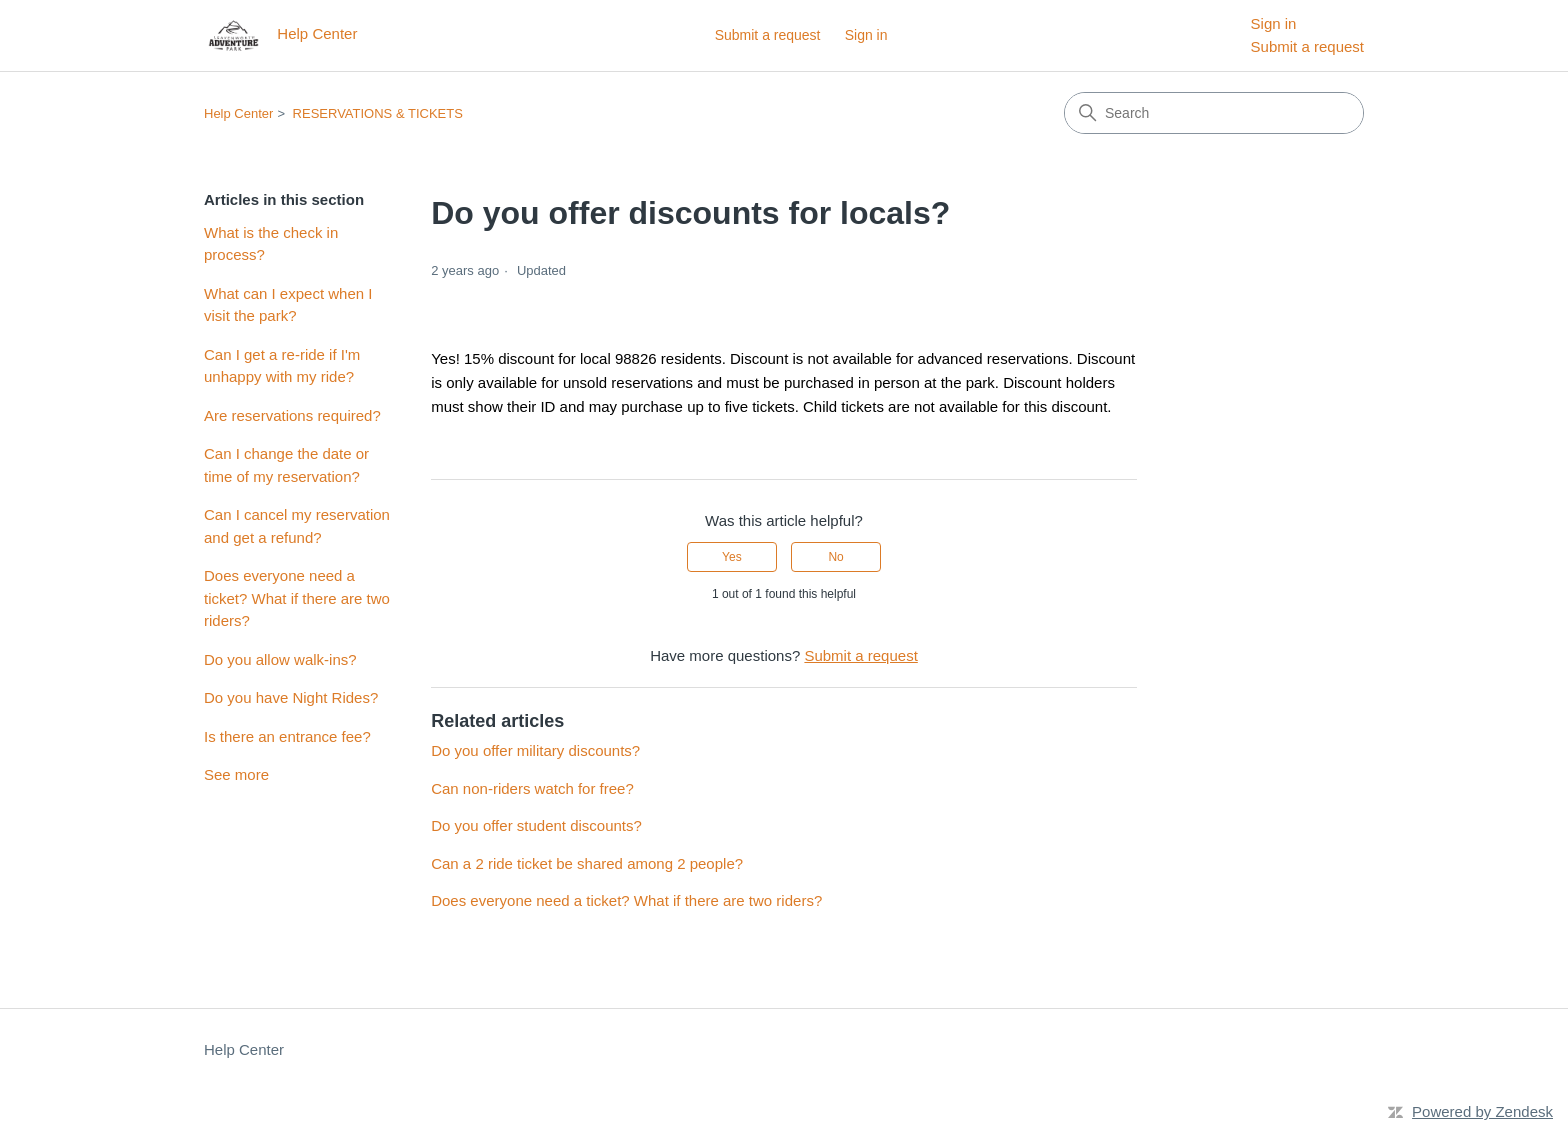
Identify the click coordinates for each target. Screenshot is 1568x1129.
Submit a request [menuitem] (1307, 46)
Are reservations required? (292, 415)
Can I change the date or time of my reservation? (286, 465)
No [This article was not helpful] (835, 557)
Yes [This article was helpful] (732, 557)
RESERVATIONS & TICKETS (378, 113)
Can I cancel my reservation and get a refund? (297, 526)
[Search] (1214, 113)
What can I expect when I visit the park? (288, 305)
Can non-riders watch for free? (532, 788)
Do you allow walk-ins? (280, 659)
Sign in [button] (866, 35)
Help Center (238, 113)
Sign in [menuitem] (1274, 23)
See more (236, 774)
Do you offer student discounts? (536, 825)
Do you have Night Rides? (291, 697)
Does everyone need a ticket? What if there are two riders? (297, 598)
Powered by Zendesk (1482, 1111)
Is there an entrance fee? (287, 736)
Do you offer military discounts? (535, 750)
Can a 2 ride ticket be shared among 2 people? (587, 863)
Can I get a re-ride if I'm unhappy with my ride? (282, 366)
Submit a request (768, 35)
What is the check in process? (271, 244)
